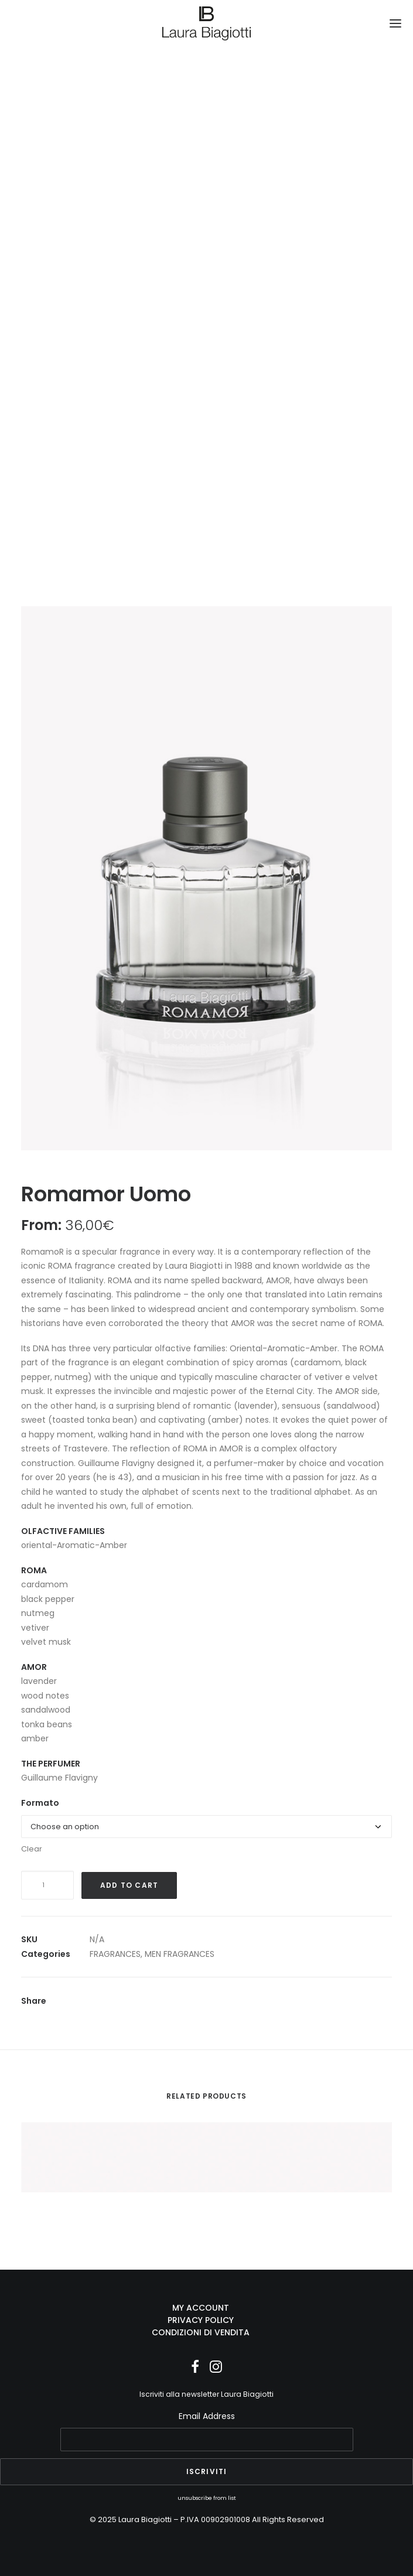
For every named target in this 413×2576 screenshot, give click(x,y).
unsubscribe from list (207, 2498)
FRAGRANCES (115, 1954)
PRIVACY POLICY (201, 2320)
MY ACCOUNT (200, 2308)
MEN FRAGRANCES (179, 1954)
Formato (40, 1803)
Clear (31, 1848)
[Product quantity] (47, 1885)
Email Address (207, 2416)
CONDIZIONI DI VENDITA (201, 2332)
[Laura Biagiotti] (206, 23)
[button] (395, 23)
